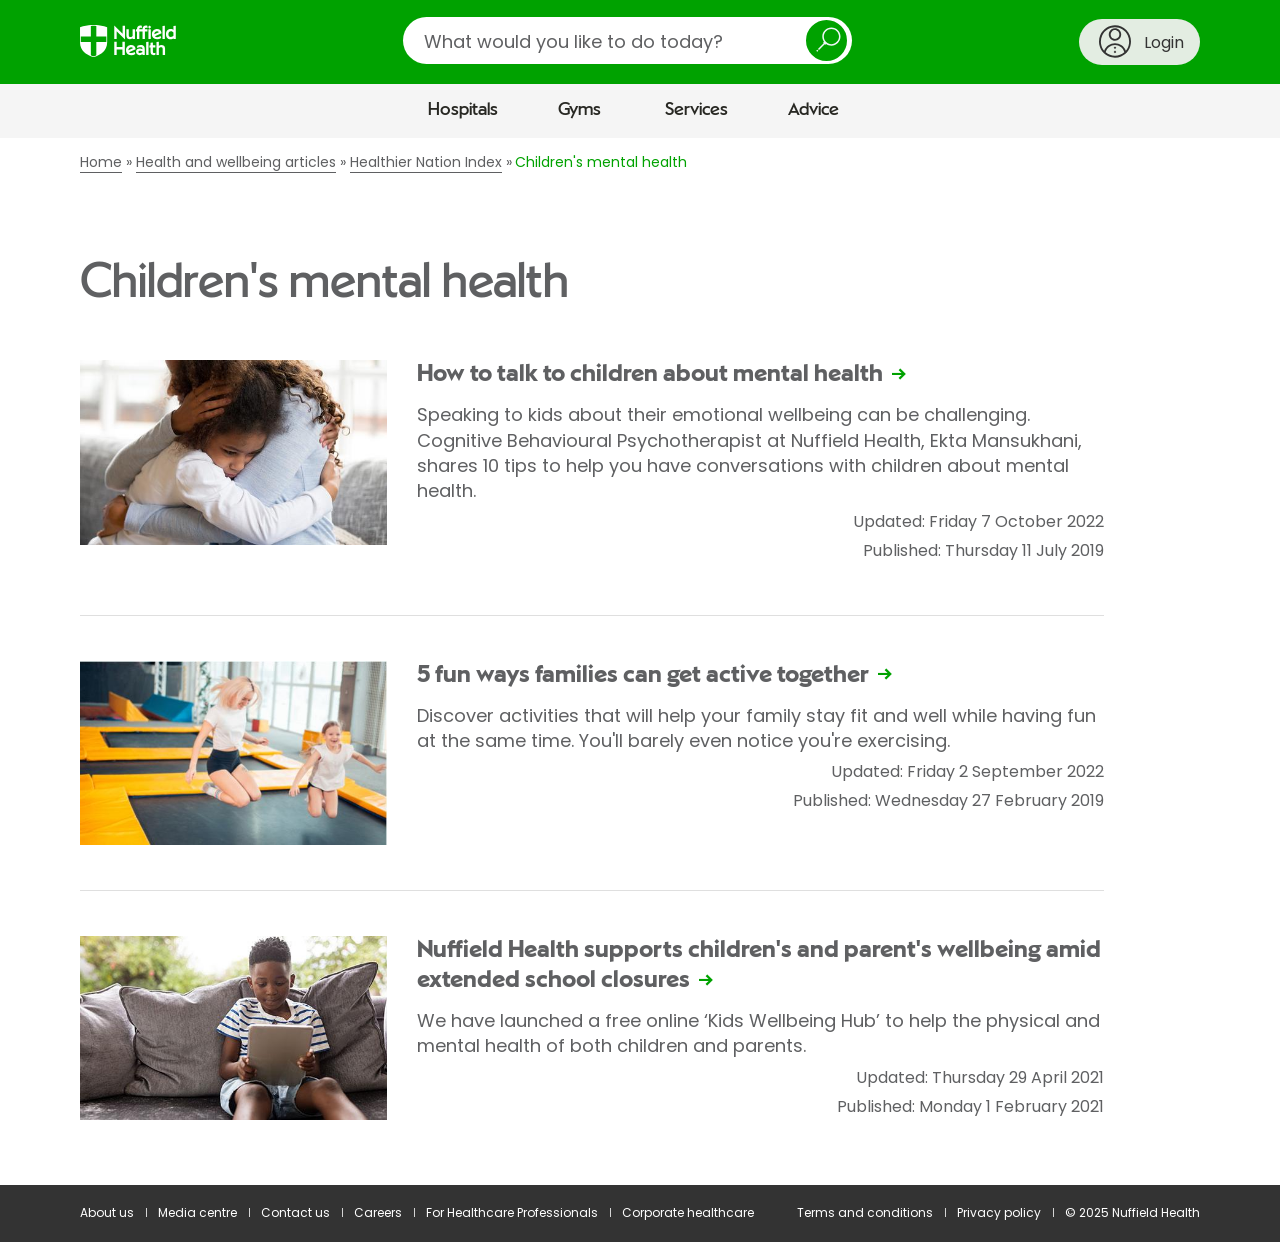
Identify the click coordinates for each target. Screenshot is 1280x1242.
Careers (378, 1212)
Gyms (579, 110)
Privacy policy (999, 1212)
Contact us (295, 1212)
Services (696, 110)
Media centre (197, 1212)
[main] (640, 662)
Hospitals (463, 110)
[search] (627, 40)
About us (107, 1212)
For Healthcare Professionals (512, 1212)
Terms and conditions (865, 1212)
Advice (813, 110)
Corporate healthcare (688, 1212)
